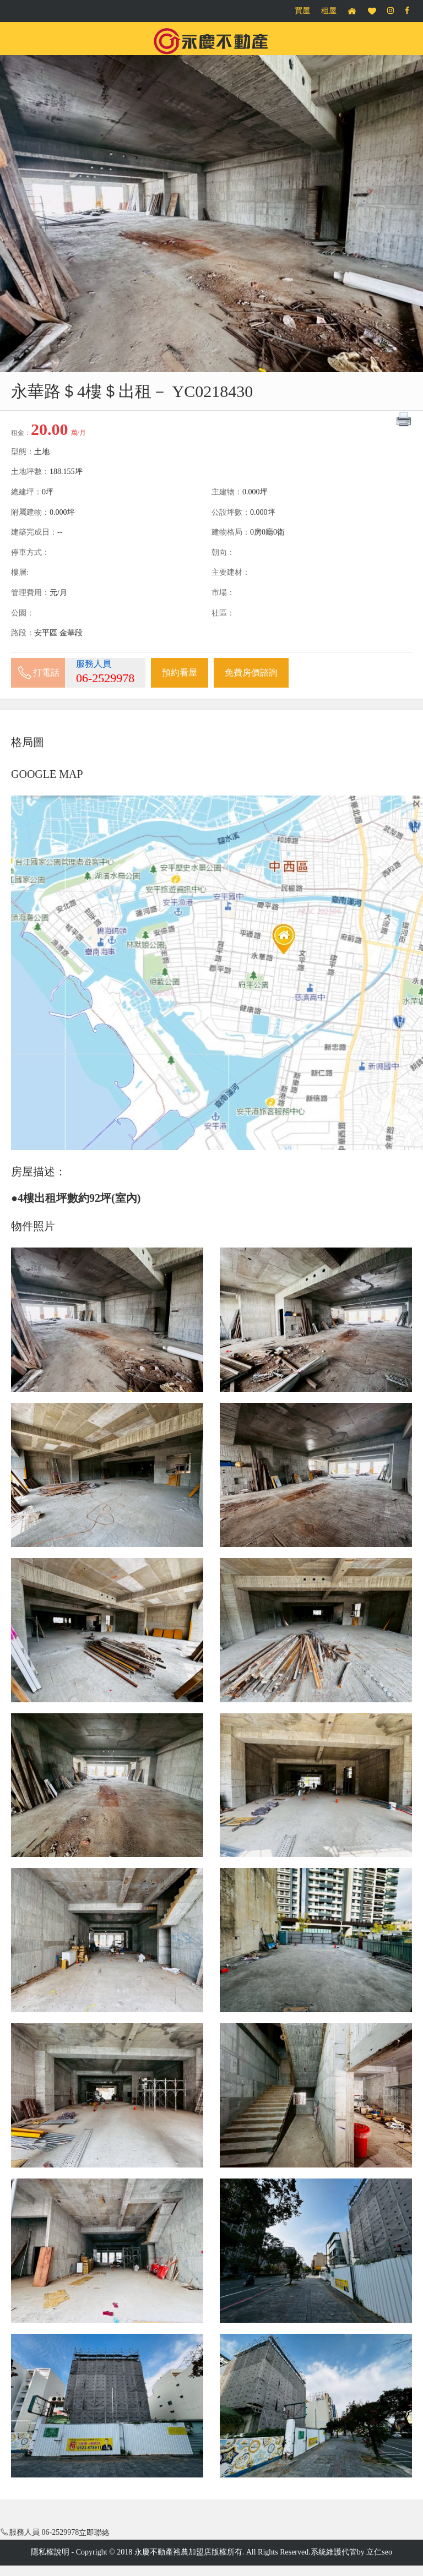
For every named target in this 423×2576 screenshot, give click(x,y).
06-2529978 (105, 678)
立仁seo (379, 2552)
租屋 (329, 11)
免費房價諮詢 (251, 672)
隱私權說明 (50, 2552)
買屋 (302, 11)
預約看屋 (179, 672)
